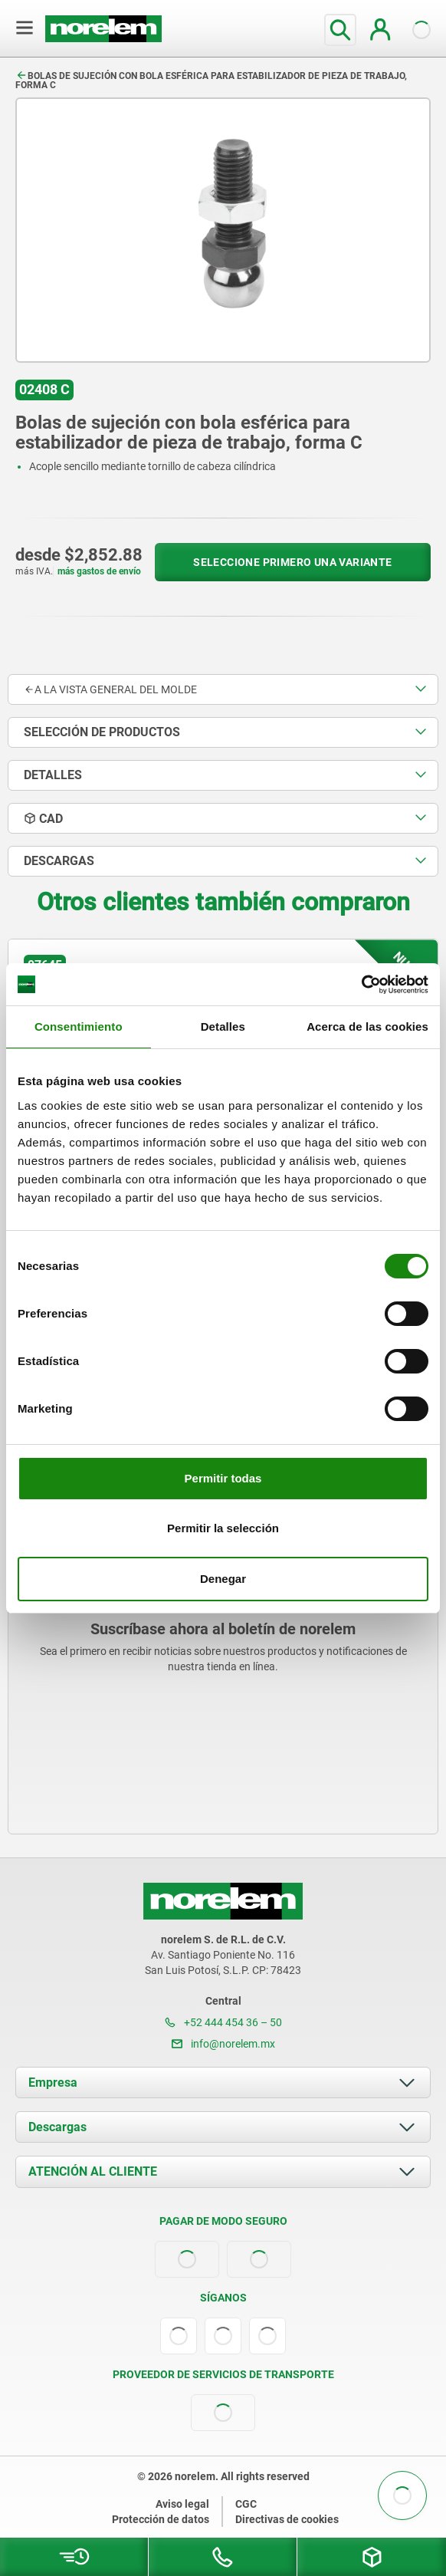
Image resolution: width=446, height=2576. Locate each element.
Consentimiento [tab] (78, 1026)
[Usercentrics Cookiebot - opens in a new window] (361, 985)
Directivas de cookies (287, 2519)
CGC (246, 2504)
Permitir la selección (223, 1528)
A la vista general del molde (110, 689)
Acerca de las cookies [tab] (367, 1026)
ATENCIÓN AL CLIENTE (92, 2171)
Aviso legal (182, 2504)
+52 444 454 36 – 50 (223, 2022)
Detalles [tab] (223, 1026)
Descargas (57, 2127)
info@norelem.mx (223, 2044)
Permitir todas (223, 1478)
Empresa (52, 2082)
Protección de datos (160, 2519)
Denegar (223, 1578)
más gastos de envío (99, 571)
